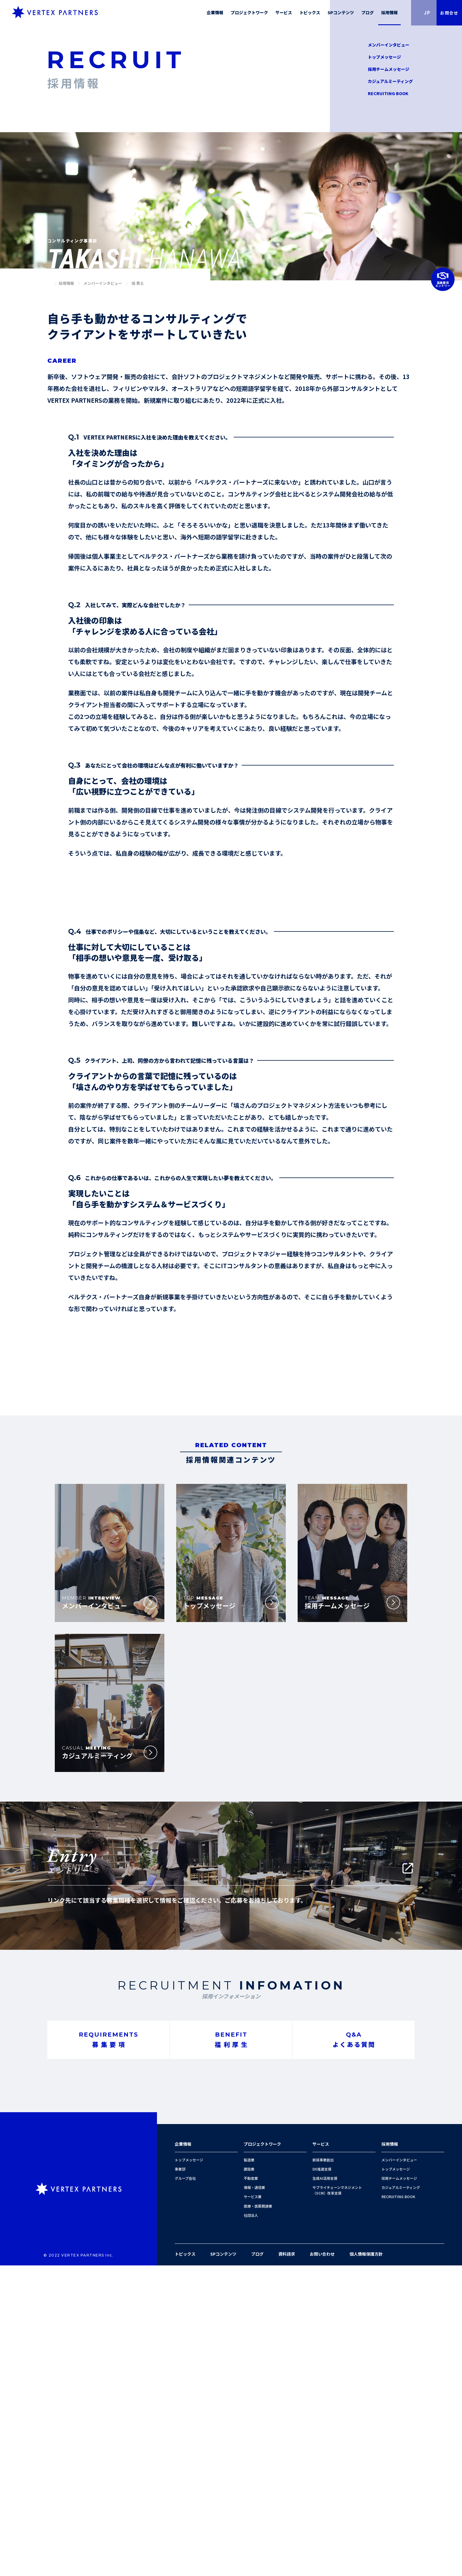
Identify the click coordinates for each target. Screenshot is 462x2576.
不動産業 (251, 2488)
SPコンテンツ (223, 2564)
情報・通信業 (254, 2497)
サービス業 (253, 2507)
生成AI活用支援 (324, 2488)
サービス (320, 2454)
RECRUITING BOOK (388, 93)
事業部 (180, 2479)
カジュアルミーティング (390, 81)
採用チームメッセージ (388, 69)
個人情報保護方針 (366, 2564)
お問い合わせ (322, 2564)
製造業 (249, 2470)
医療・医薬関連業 (258, 2516)
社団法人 (251, 2525)
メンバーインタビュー (388, 44)
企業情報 (183, 2454)
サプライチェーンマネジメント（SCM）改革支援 (337, 2500)
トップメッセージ (384, 57)
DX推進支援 (321, 2479)
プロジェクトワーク (262, 2454)
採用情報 (389, 2454)
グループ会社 (185, 2488)
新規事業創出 (323, 2470)
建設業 (249, 2479)
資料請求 (286, 2564)
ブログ (257, 2564)
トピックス (185, 2564)
